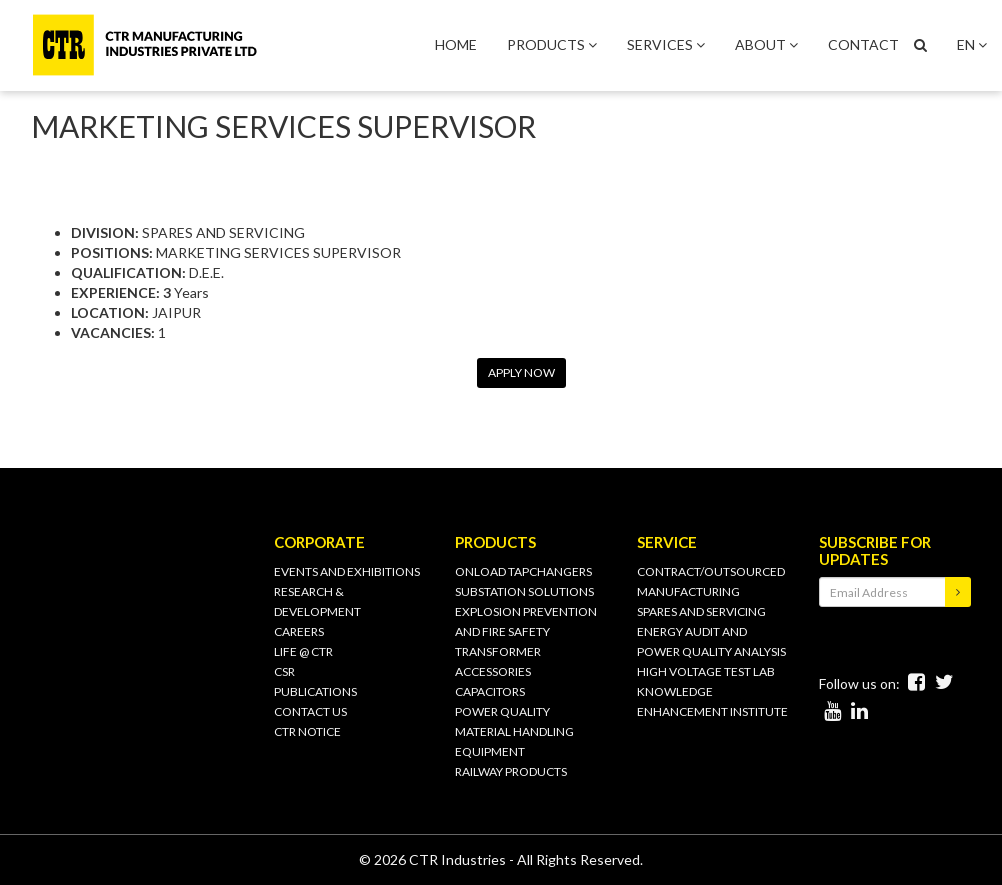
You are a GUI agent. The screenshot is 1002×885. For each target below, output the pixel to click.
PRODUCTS (552, 44)
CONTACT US (310, 711)
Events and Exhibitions (347, 571)
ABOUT (766, 44)
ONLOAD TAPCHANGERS (523, 571)
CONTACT (863, 44)
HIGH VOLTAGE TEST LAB (706, 671)
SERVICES (666, 44)
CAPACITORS (490, 691)
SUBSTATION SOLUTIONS (524, 591)
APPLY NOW (521, 372)
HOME (456, 44)
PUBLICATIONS (315, 691)
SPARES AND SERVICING (701, 611)
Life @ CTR (303, 651)
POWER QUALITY (502, 711)
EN (972, 44)
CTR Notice (307, 731)
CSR (284, 671)
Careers (299, 631)
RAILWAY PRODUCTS (511, 771)
